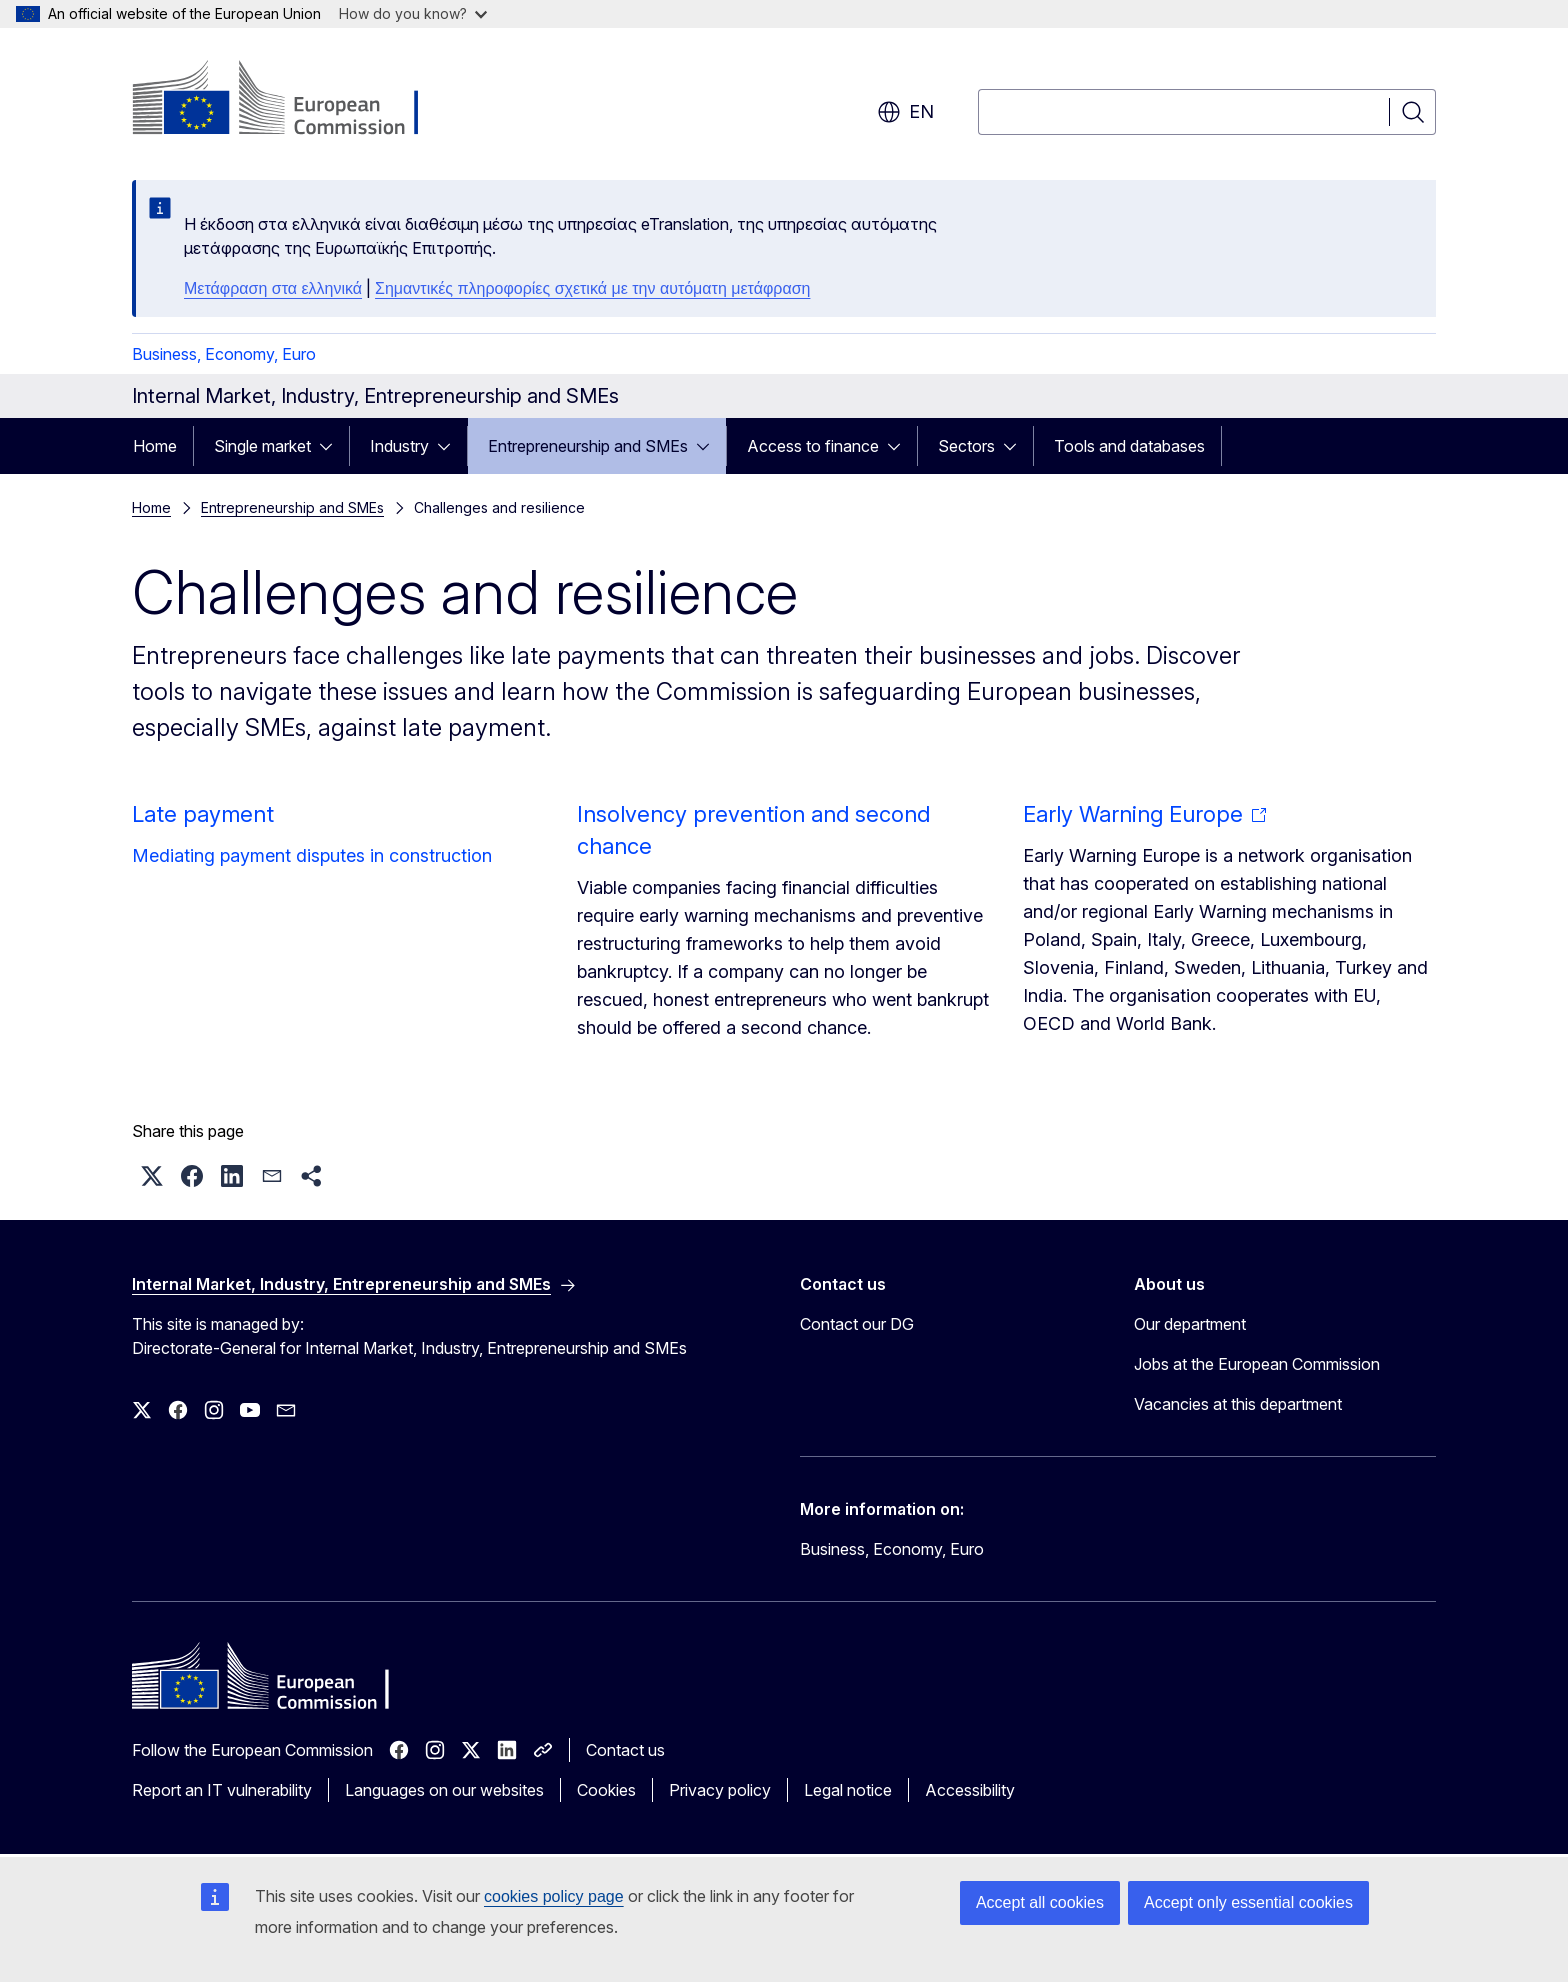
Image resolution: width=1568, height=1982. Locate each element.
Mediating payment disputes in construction (312, 855)
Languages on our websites (444, 1790)
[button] (152, 1176)
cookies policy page (554, 1896)
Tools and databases (1129, 446)
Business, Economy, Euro (224, 354)
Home (155, 446)
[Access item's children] (332, 446)
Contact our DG (857, 1324)
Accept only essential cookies (1248, 1902)
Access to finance (813, 446)
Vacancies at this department (1238, 1404)
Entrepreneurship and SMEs (588, 446)
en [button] (905, 112)
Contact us (625, 1750)
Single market (262, 446)
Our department (1190, 1324)
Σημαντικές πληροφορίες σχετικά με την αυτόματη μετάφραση (592, 288)
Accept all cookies (1040, 1902)
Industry (399, 446)
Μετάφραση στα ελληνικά (273, 288)
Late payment (203, 814)
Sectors (966, 446)
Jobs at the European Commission (1257, 1364)
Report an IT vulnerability (222, 1790)
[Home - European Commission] (293, 100)
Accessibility (970, 1790)
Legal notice (848, 1790)
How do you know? (413, 13)
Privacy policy (720, 1790)
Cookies (606, 1790)
